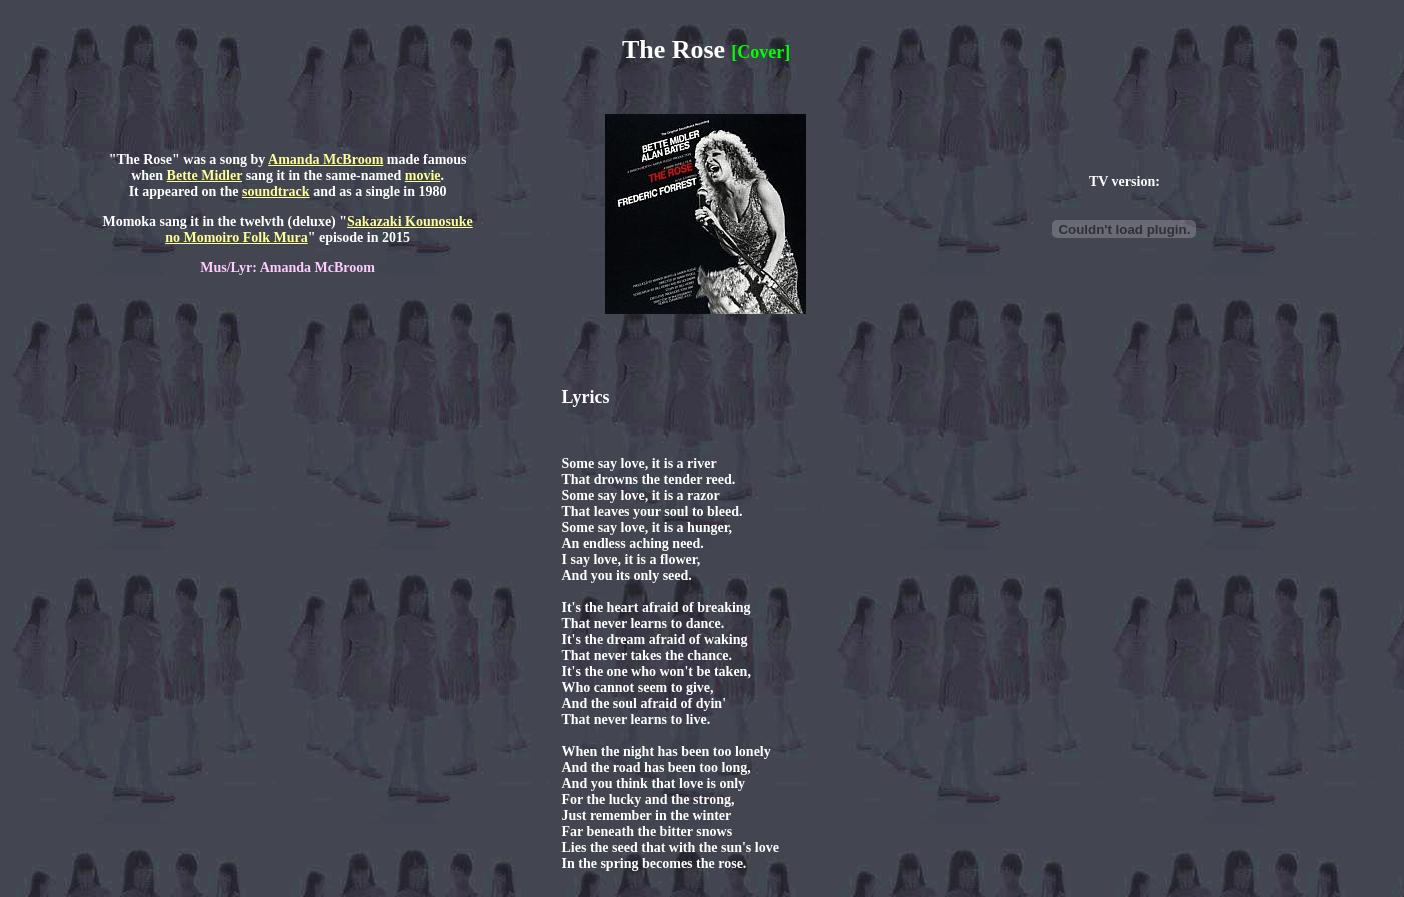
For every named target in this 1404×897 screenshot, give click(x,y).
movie (423, 175)
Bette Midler (205, 175)
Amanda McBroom (325, 159)
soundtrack (276, 191)
